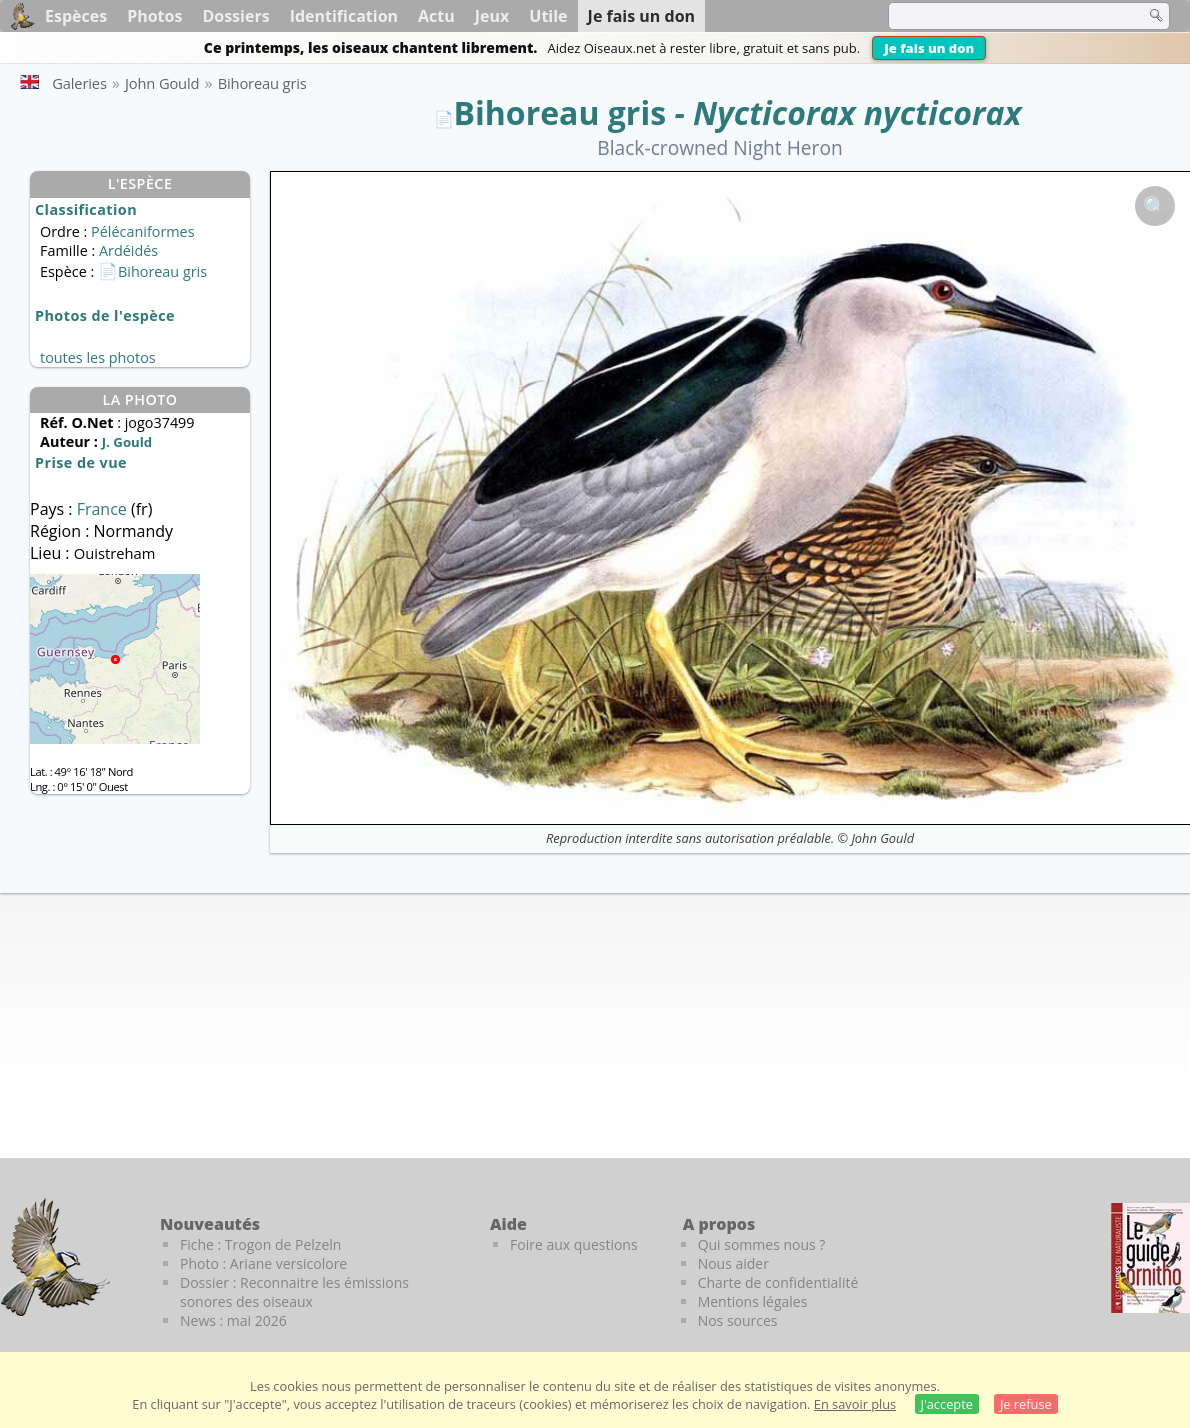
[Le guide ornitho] (1150, 1258)
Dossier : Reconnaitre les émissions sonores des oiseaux (294, 1292)
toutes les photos (98, 357)
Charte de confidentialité (778, 1282)
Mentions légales (753, 1301)
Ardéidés (128, 250)
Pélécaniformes (142, 231)
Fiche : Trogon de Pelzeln (260, 1244)
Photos (154, 16)
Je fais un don (929, 48)
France (104, 509)
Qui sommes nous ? (762, 1244)
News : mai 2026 (233, 1320)
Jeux (492, 16)
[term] (1004, 16)
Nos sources (738, 1320)
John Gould (882, 838)
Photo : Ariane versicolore (263, 1263)
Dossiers (235, 16)
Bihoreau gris (560, 112)
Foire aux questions (574, 1244)
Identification (344, 16)
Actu (436, 16)
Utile (548, 16)
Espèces (76, 16)
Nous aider (733, 1263)
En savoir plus (855, 1404)
